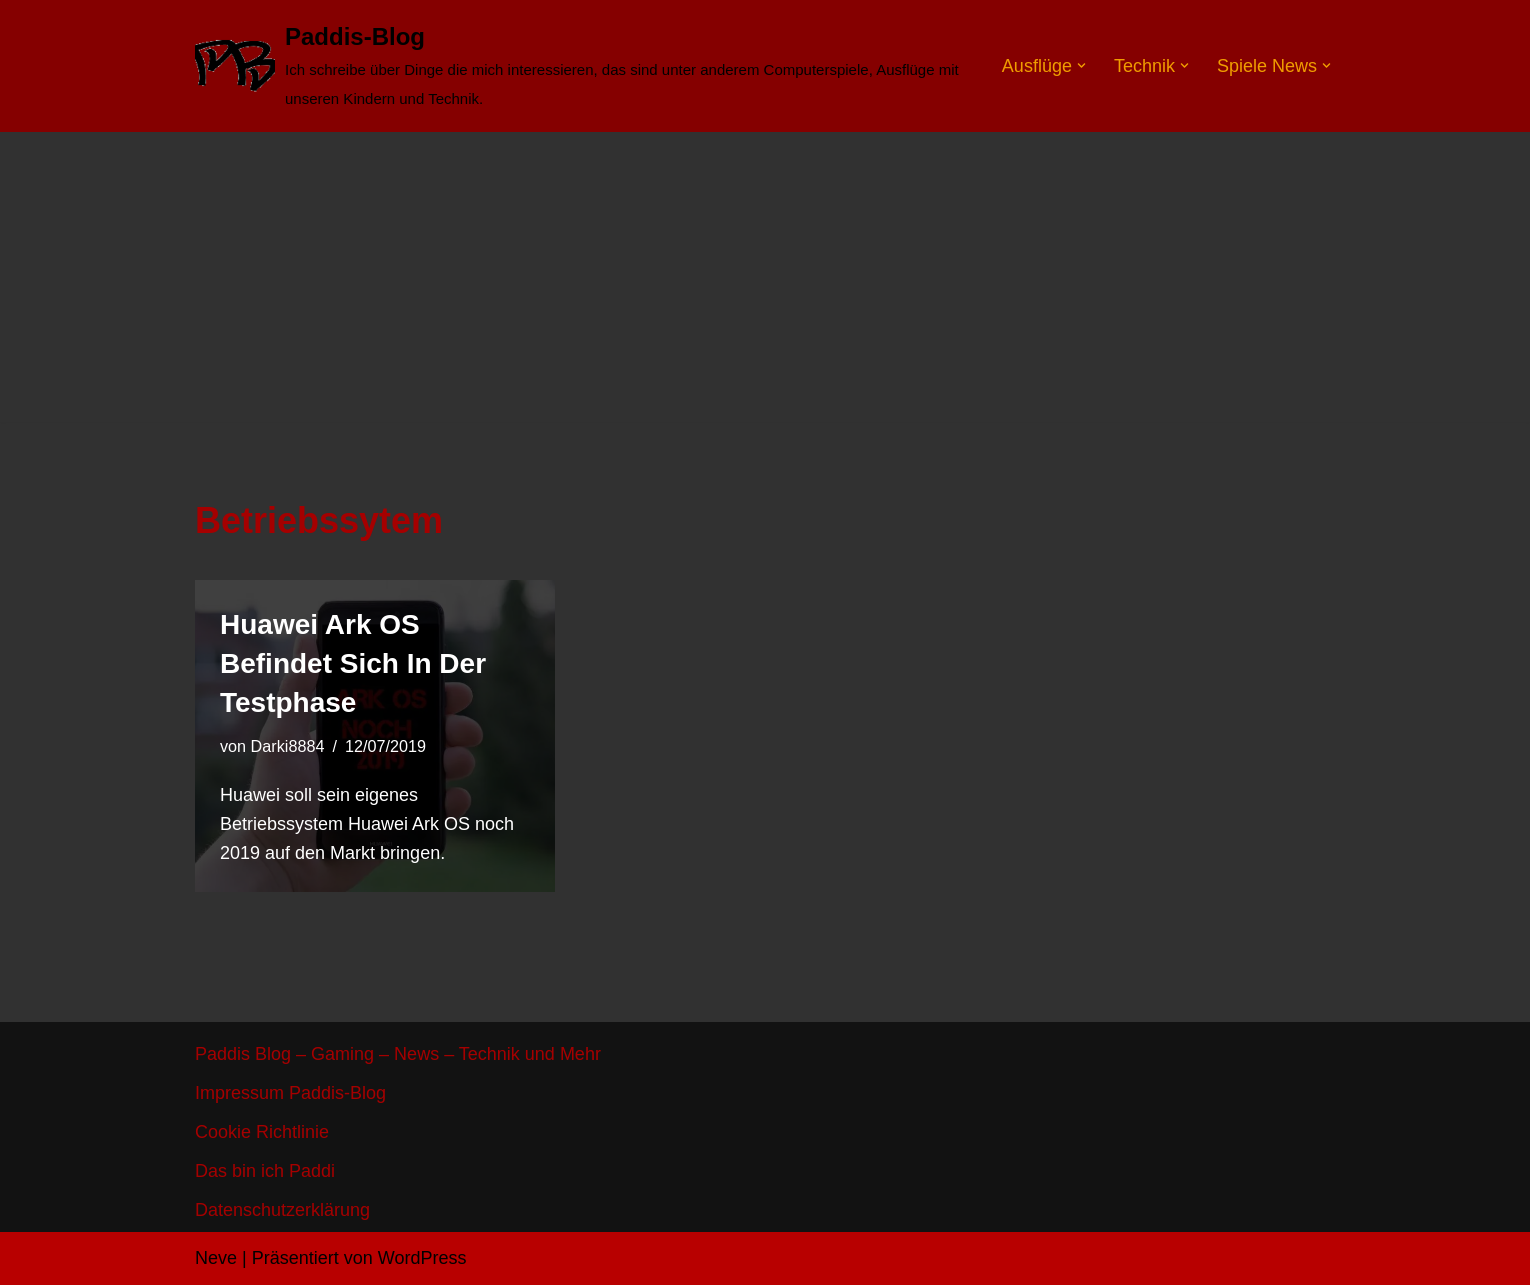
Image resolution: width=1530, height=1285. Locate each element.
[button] (1081, 65)
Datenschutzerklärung (282, 1210)
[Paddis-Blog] (581, 66)
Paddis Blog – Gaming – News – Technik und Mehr (398, 1054)
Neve (216, 1258)
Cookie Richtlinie (262, 1132)
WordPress (422, 1258)
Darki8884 (288, 746)
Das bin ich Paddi (265, 1171)
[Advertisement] (765, 282)
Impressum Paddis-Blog (290, 1093)
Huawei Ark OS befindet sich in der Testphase (353, 663)
